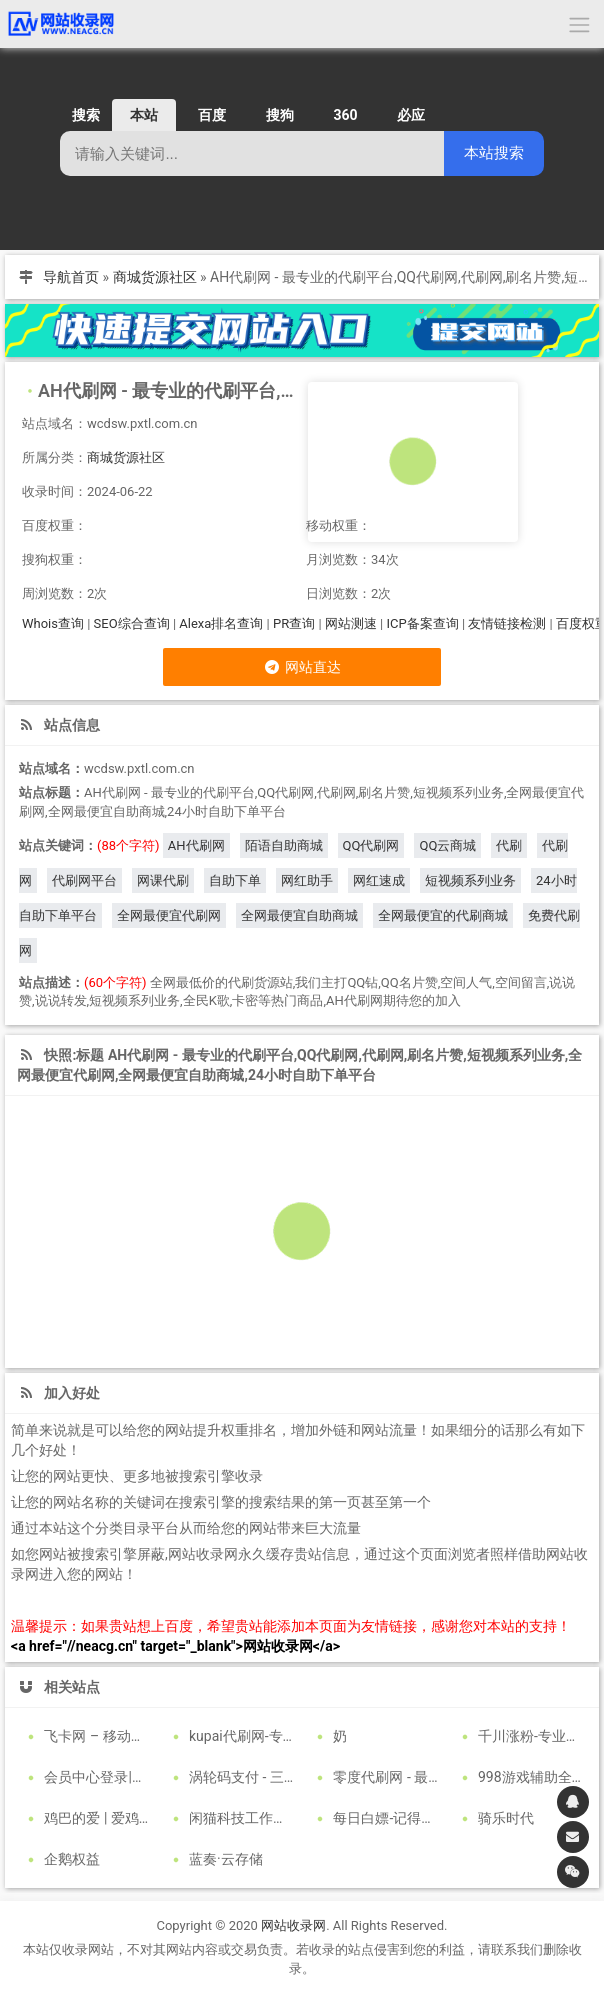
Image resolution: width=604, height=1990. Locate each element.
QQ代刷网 (371, 845)
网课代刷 (163, 880)
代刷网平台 (84, 880)
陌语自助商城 (284, 845)
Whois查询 (53, 623)
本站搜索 (494, 152)
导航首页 (71, 277)
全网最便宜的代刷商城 (443, 915)
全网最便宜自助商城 (299, 915)
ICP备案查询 (422, 623)
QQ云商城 (447, 845)
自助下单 (235, 880)
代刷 (509, 845)
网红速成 (379, 880)
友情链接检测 (507, 623)
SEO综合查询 (132, 623)
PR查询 (294, 623)
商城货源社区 (155, 277)
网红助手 (307, 880)
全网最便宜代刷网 (169, 915)
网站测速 (351, 623)
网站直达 (301, 667)
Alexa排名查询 (221, 623)
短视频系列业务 (470, 880)
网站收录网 (293, 1921)
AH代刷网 (196, 845)
